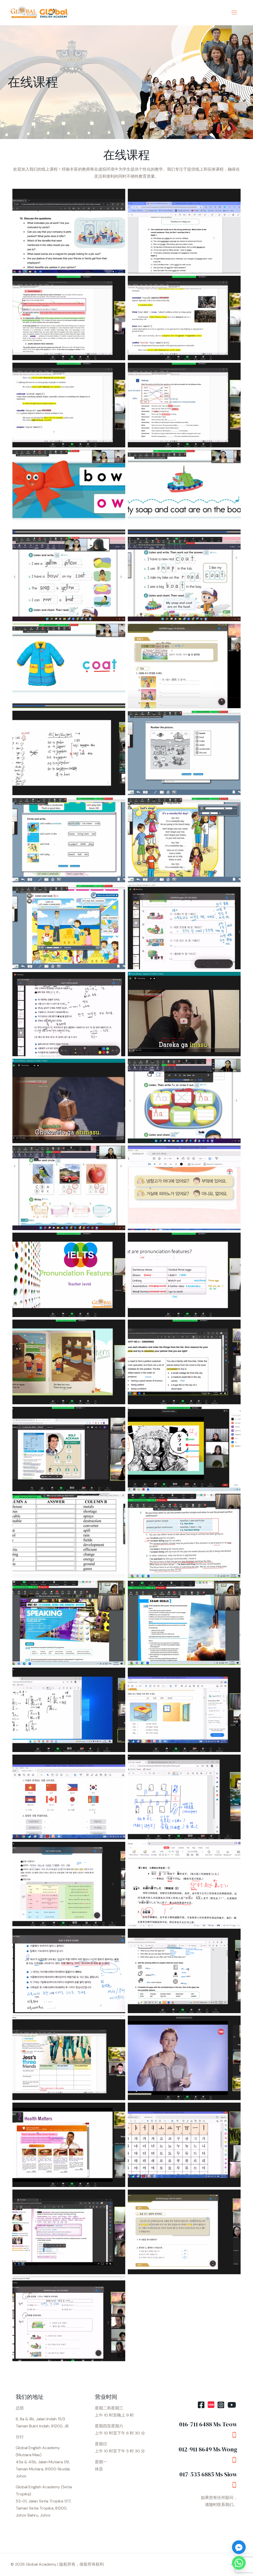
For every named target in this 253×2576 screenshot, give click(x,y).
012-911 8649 (195, 2449)
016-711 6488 (195, 2424)
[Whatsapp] (239, 2563)
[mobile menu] (234, 12)
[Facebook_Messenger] (239, 2547)
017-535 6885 (196, 2474)
